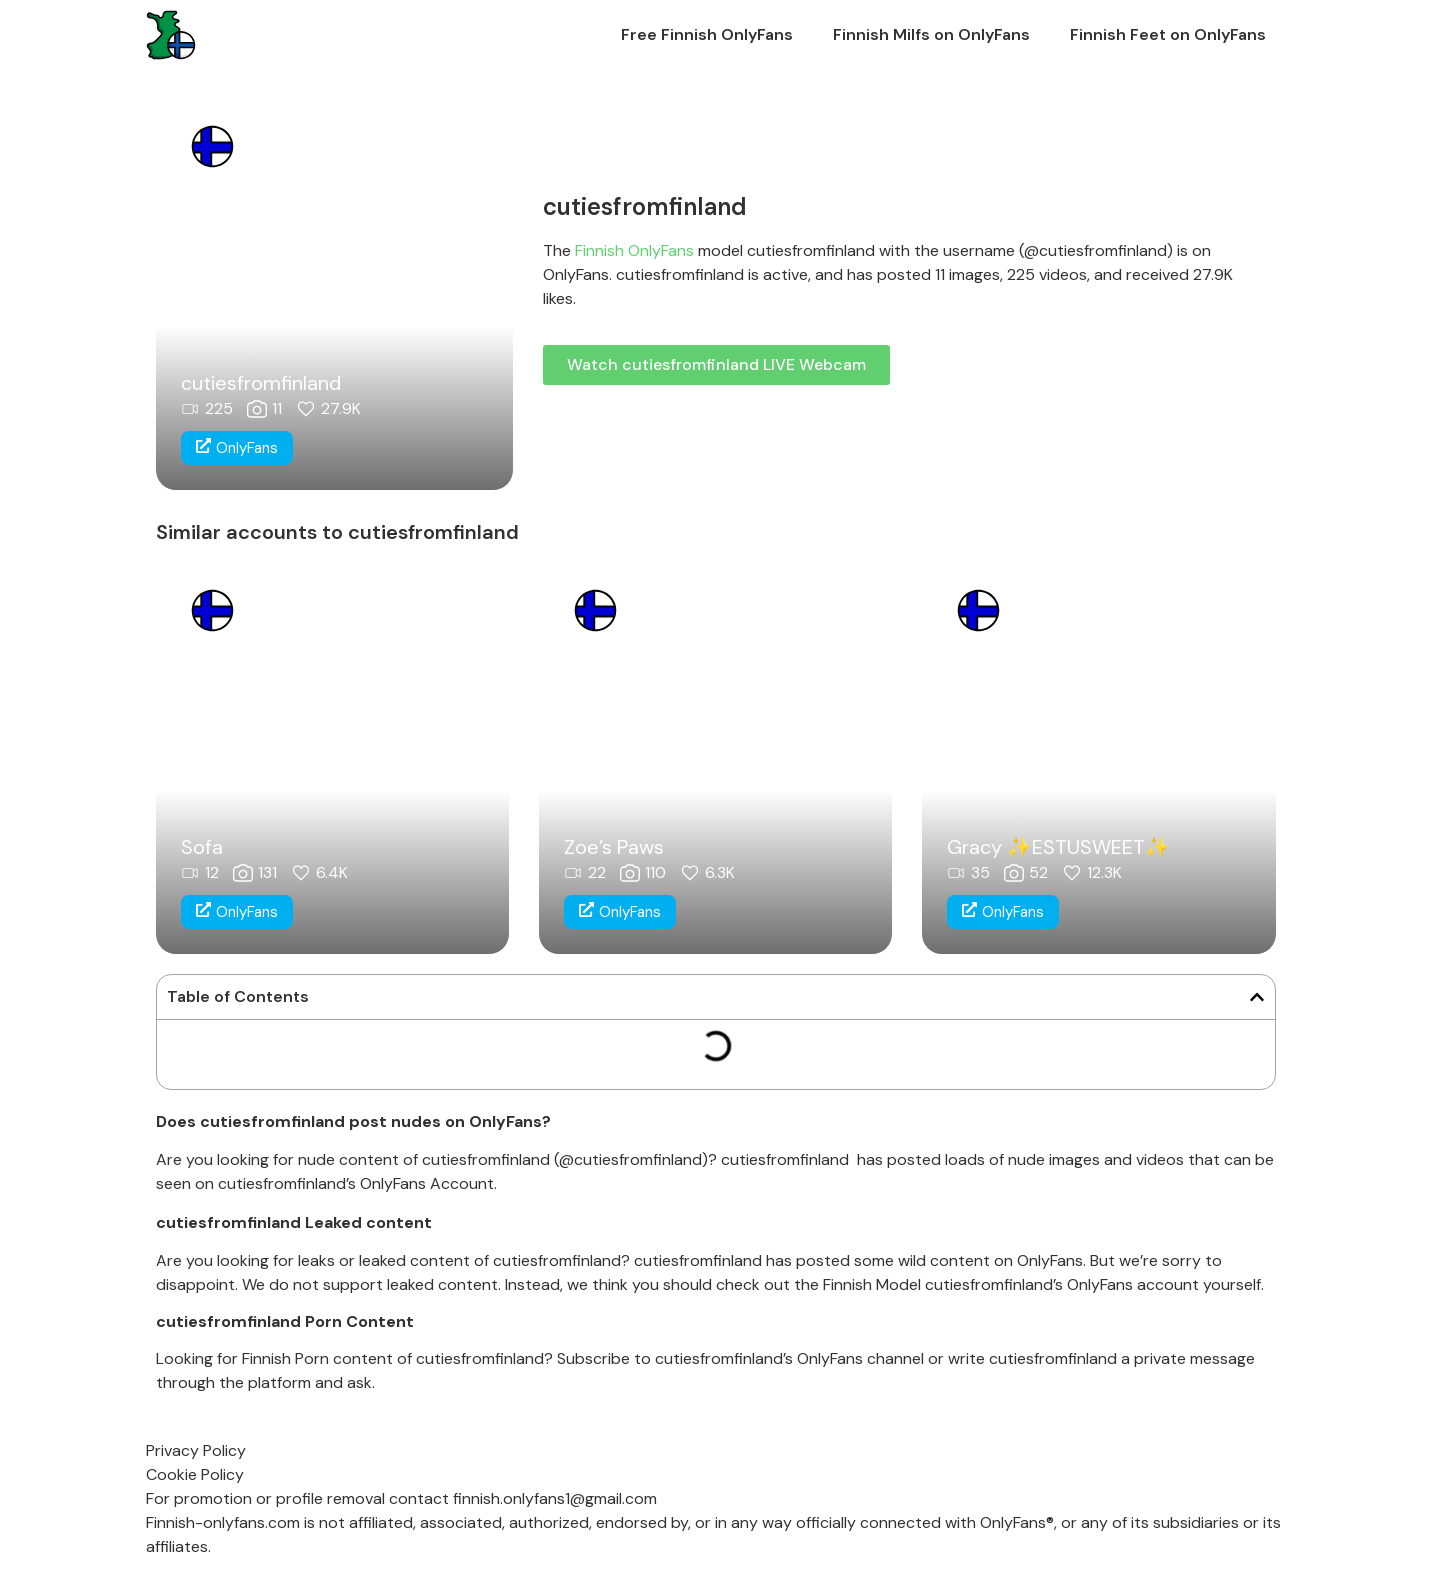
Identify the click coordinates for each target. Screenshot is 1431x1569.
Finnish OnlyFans (634, 250)
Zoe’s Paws (614, 847)
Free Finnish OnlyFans (707, 34)
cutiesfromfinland (261, 383)
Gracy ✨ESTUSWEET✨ (1058, 847)
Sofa (202, 847)
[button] (1257, 997)
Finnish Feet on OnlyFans (1168, 34)
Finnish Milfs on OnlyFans (931, 34)
